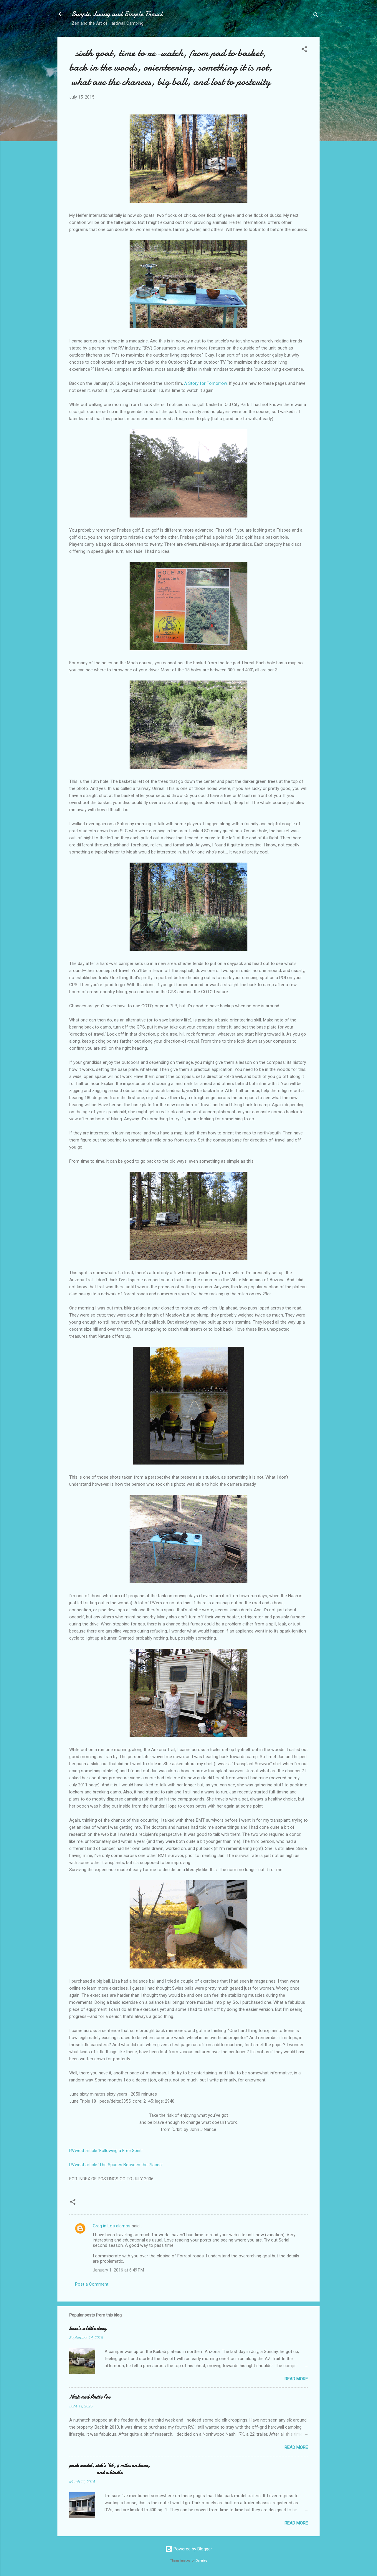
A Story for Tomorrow (205, 383)
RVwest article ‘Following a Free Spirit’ (106, 2150)
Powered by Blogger (188, 2549)
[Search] (316, 16)
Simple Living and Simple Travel (117, 14)
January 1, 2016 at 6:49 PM (118, 2270)
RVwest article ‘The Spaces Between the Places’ (116, 2164)
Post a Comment (91, 2284)
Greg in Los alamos (111, 2226)
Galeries (201, 2560)
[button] (304, 50)
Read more (296, 2379)
